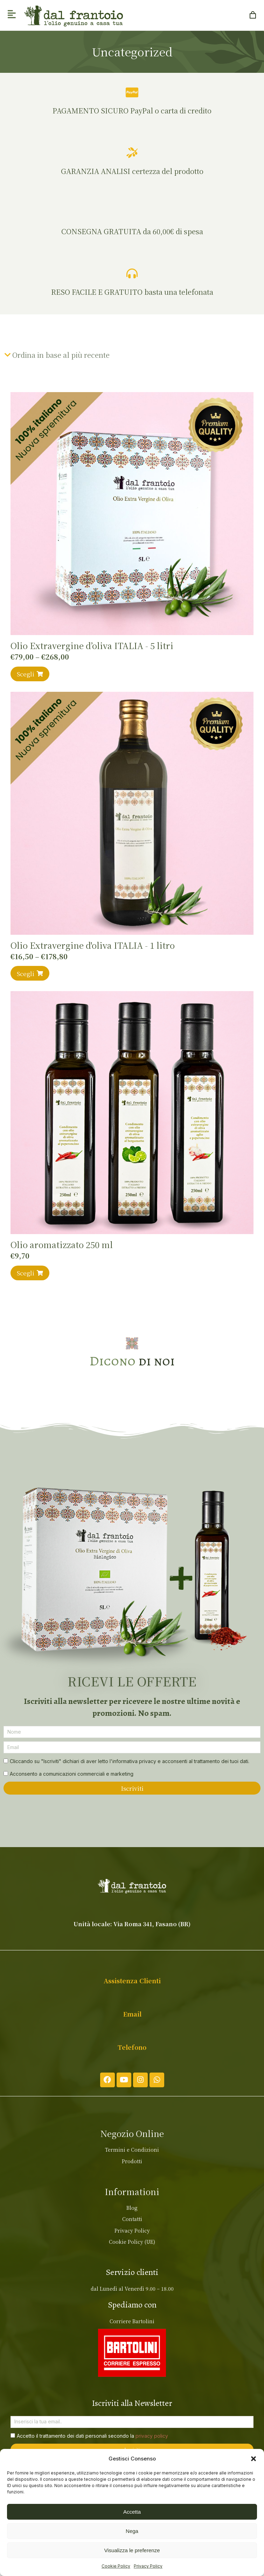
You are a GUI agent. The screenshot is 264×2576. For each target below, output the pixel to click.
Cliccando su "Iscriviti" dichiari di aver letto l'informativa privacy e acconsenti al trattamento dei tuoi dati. (129, 1761)
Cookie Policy (116, 2566)
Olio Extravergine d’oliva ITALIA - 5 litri (92, 645)
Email (132, 2013)
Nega (132, 2531)
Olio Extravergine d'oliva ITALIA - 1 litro (93, 945)
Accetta (132, 2512)
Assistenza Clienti (132, 1980)
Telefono (132, 2047)
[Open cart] (253, 15)
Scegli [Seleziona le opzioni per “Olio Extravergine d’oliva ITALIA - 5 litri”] (30, 673)
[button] (253, 2458)
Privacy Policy (148, 2566)
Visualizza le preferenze (132, 2550)
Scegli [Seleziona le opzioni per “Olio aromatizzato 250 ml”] (30, 1272)
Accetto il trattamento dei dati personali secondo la (92, 2436)
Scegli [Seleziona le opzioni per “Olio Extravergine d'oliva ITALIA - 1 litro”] (30, 973)
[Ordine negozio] (132, 355)
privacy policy (152, 2436)
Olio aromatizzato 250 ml (62, 1244)
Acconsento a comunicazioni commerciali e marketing (71, 1774)
